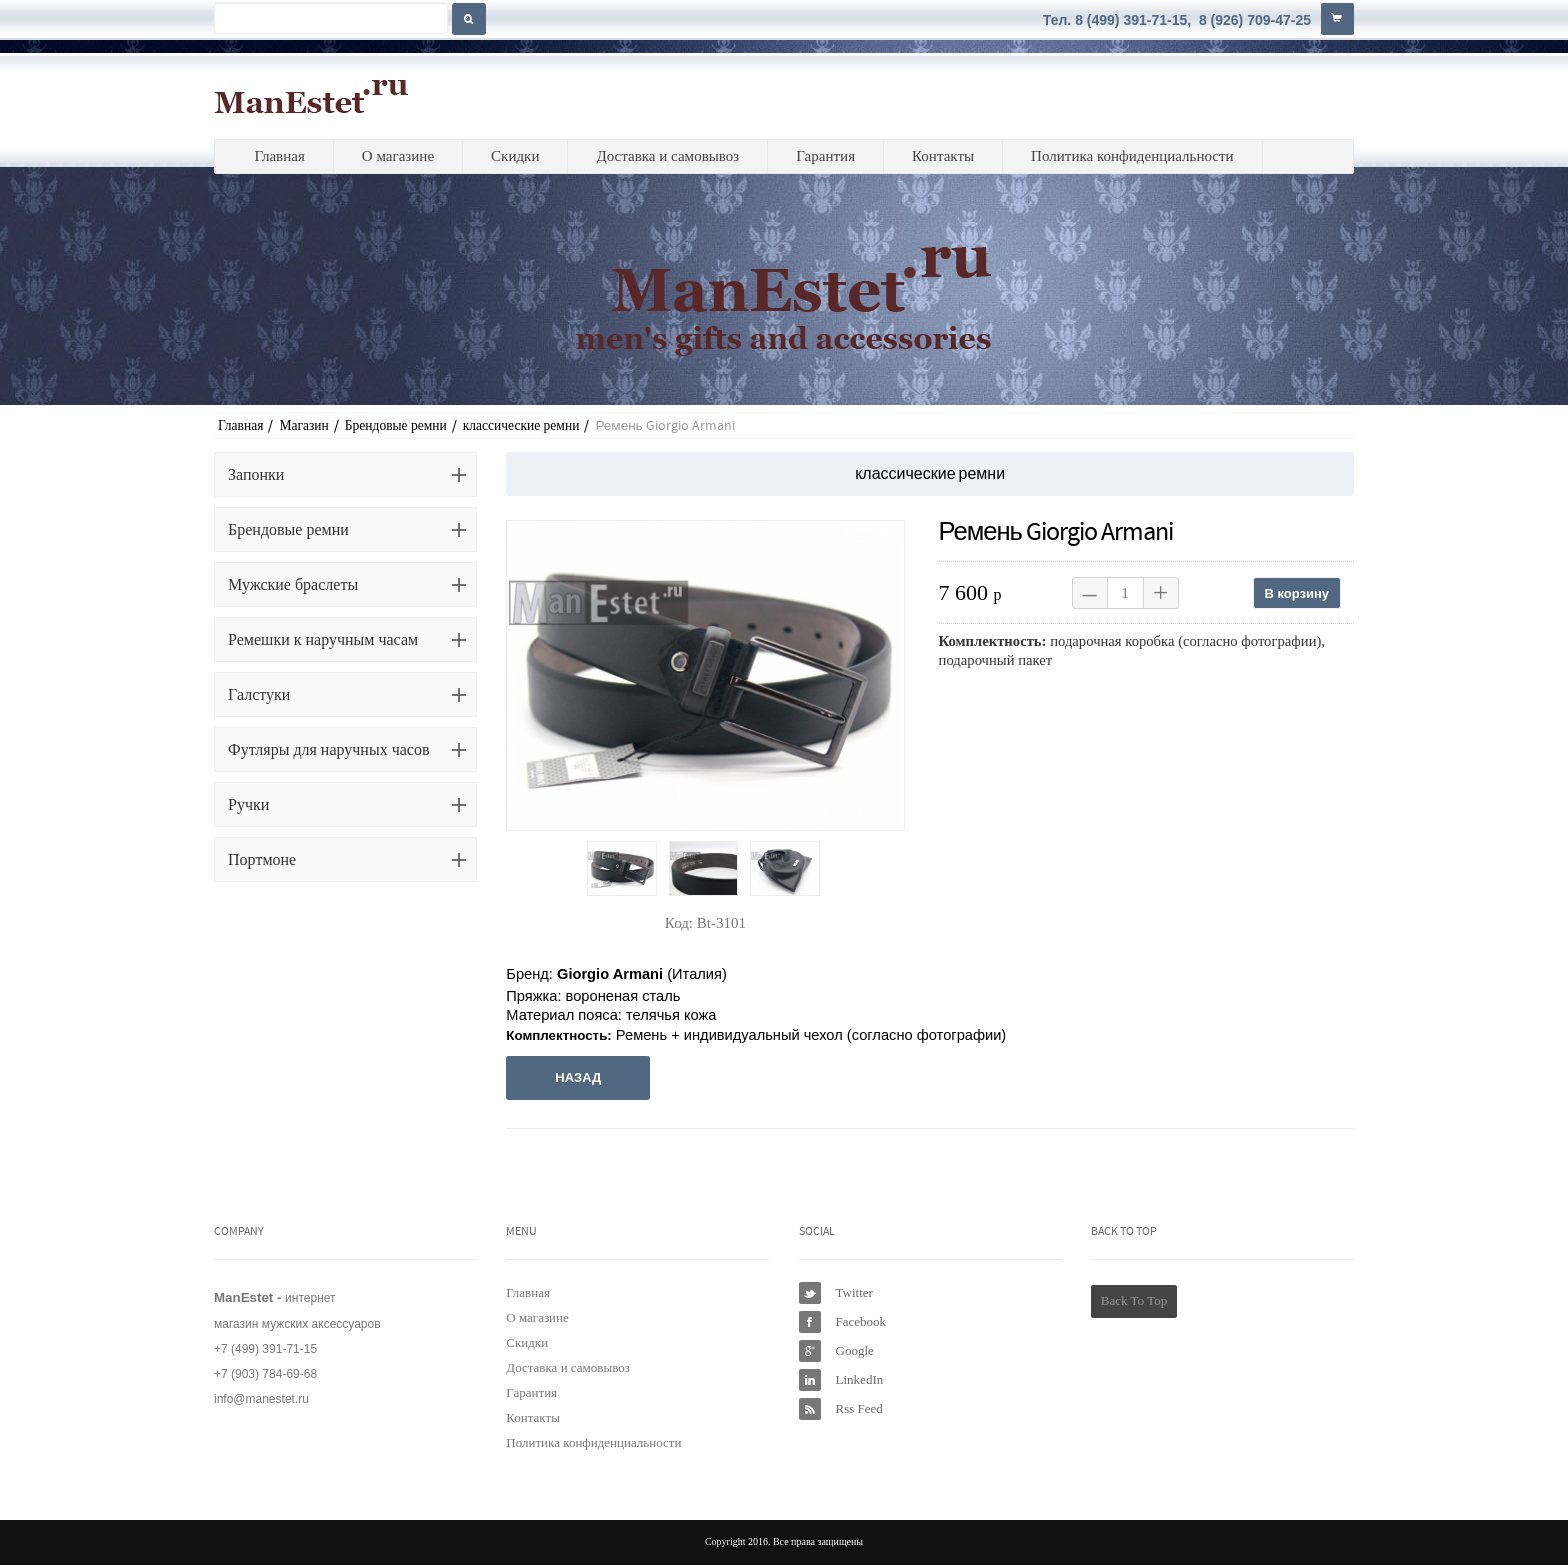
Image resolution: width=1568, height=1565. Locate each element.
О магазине (398, 156)
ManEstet (311, 96)
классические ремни (521, 425)
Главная (279, 156)
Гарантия (825, 156)
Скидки (515, 156)
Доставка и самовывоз (667, 156)
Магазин (303, 425)
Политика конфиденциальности (1132, 156)
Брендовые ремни (396, 425)
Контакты (943, 156)
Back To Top (1134, 1300)
